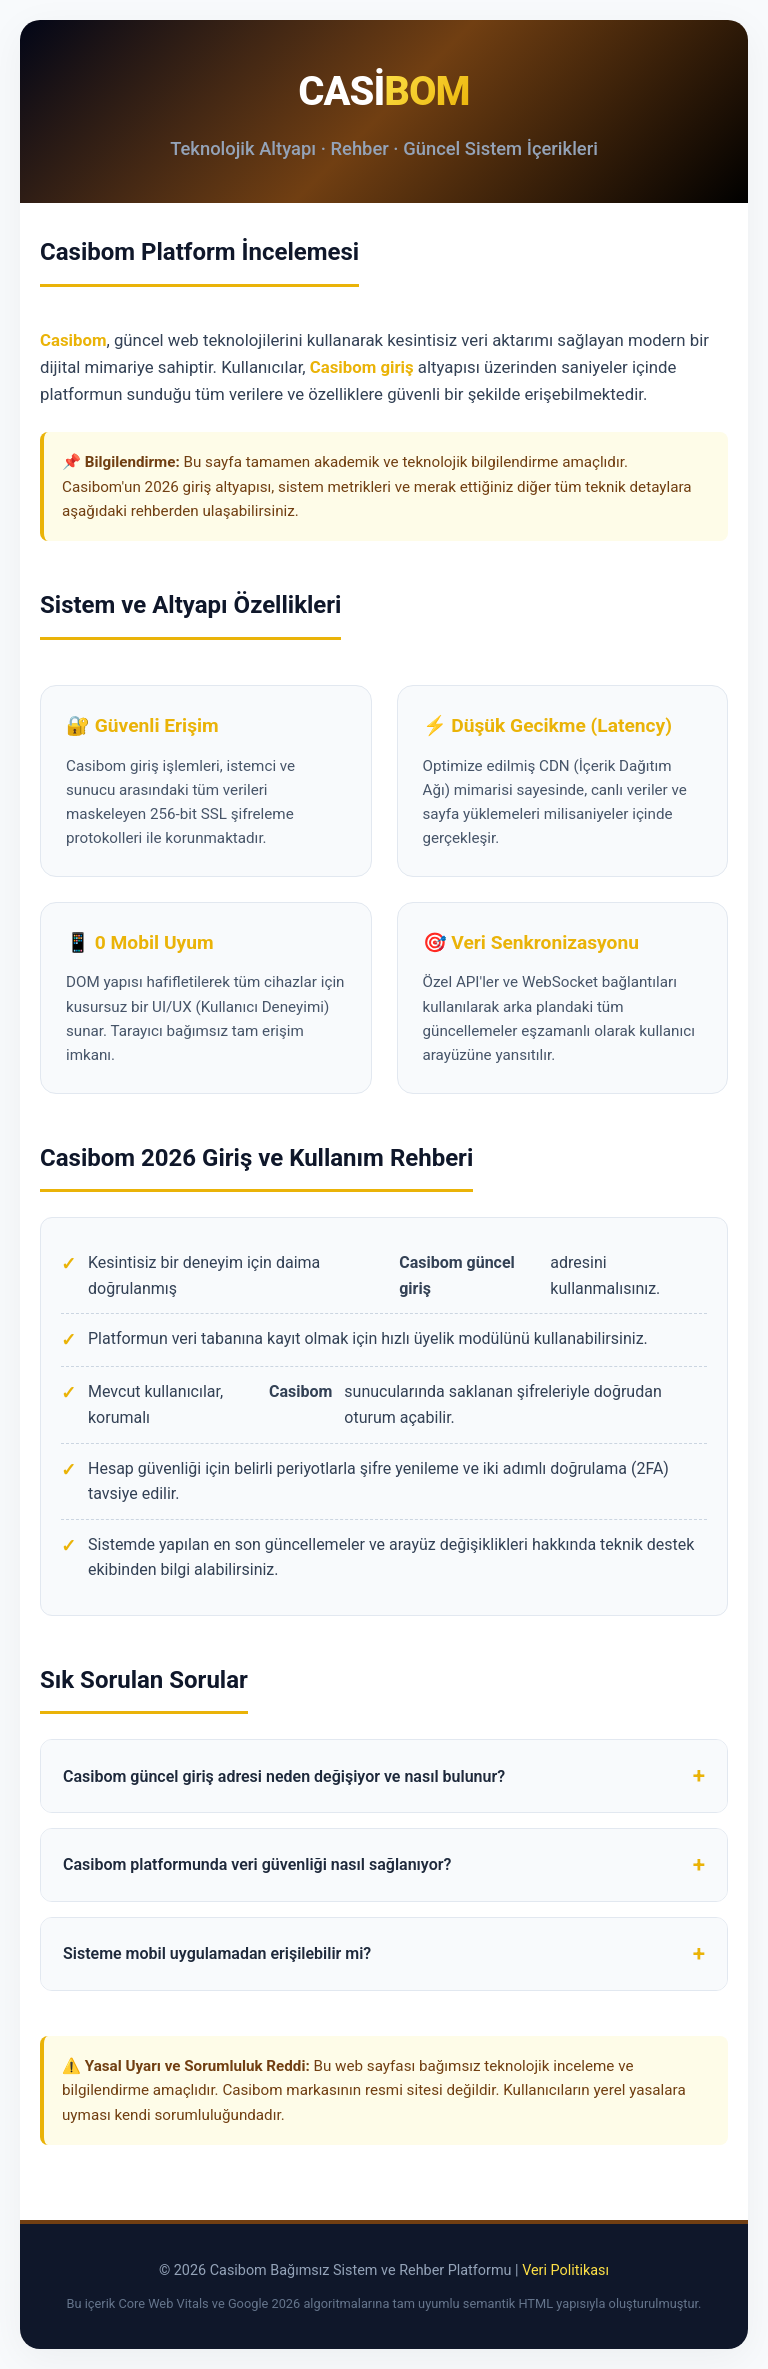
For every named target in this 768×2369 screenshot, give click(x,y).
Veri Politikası (565, 2270)
